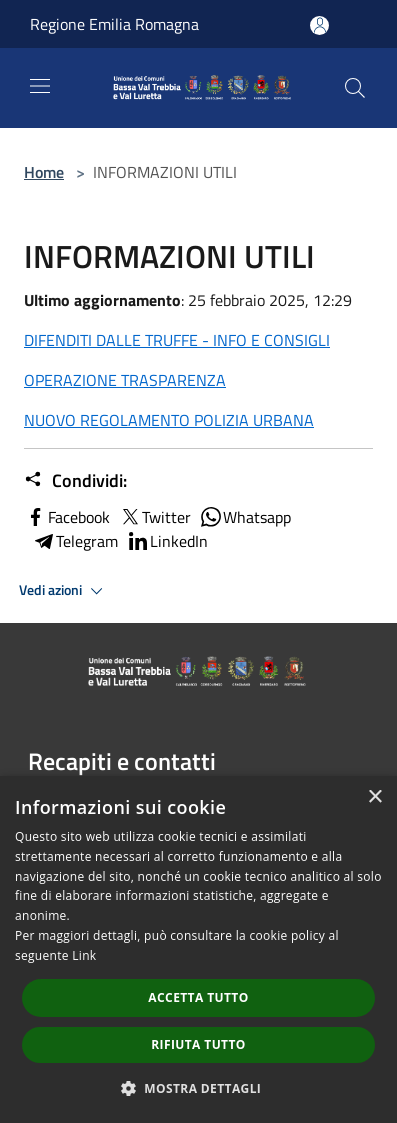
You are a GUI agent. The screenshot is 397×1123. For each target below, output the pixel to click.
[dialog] (198, 949)
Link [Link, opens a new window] (84, 955)
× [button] (374, 797)
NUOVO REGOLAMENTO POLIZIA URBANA (169, 420)
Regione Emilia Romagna (114, 24)
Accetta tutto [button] (198, 997)
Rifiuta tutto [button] (198, 1044)
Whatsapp (245, 517)
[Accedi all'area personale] (319, 25)
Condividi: (75, 481)
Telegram (75, 541)
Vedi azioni (64, 591)
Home (44, 172)
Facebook (67, 517)
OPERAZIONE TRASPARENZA (125, 380)
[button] (199, 1088)
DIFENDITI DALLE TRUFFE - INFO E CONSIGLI (177, 340)
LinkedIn (167, 541)
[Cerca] (355, 88)
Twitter (154, 517)
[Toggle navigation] (40, 86)
